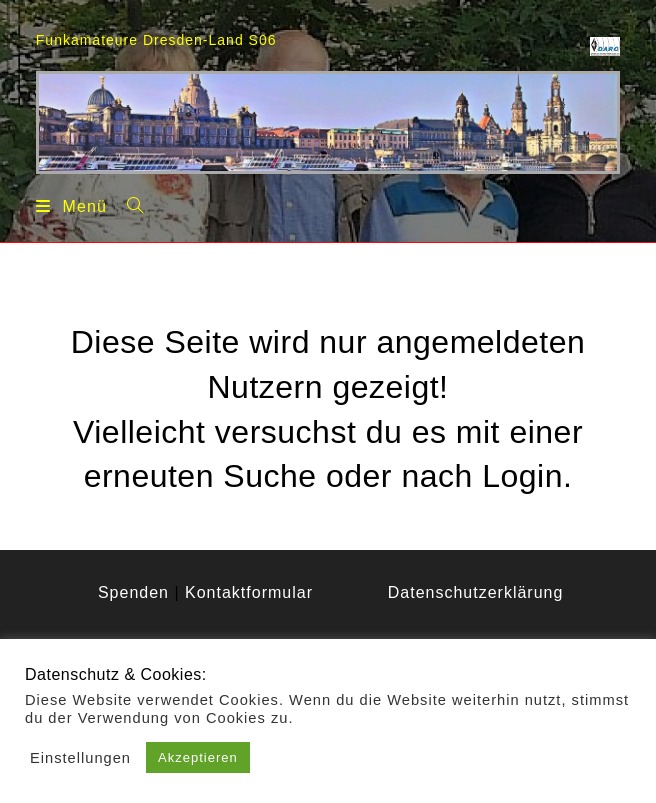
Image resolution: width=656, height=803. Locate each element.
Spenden (133, 592)
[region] (328, 122)
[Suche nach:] (128, 205)
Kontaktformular (249, 592)
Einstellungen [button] (80, 758)
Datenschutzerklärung (476, 592)
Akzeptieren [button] (198, 757)
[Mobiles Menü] (71, 206)
